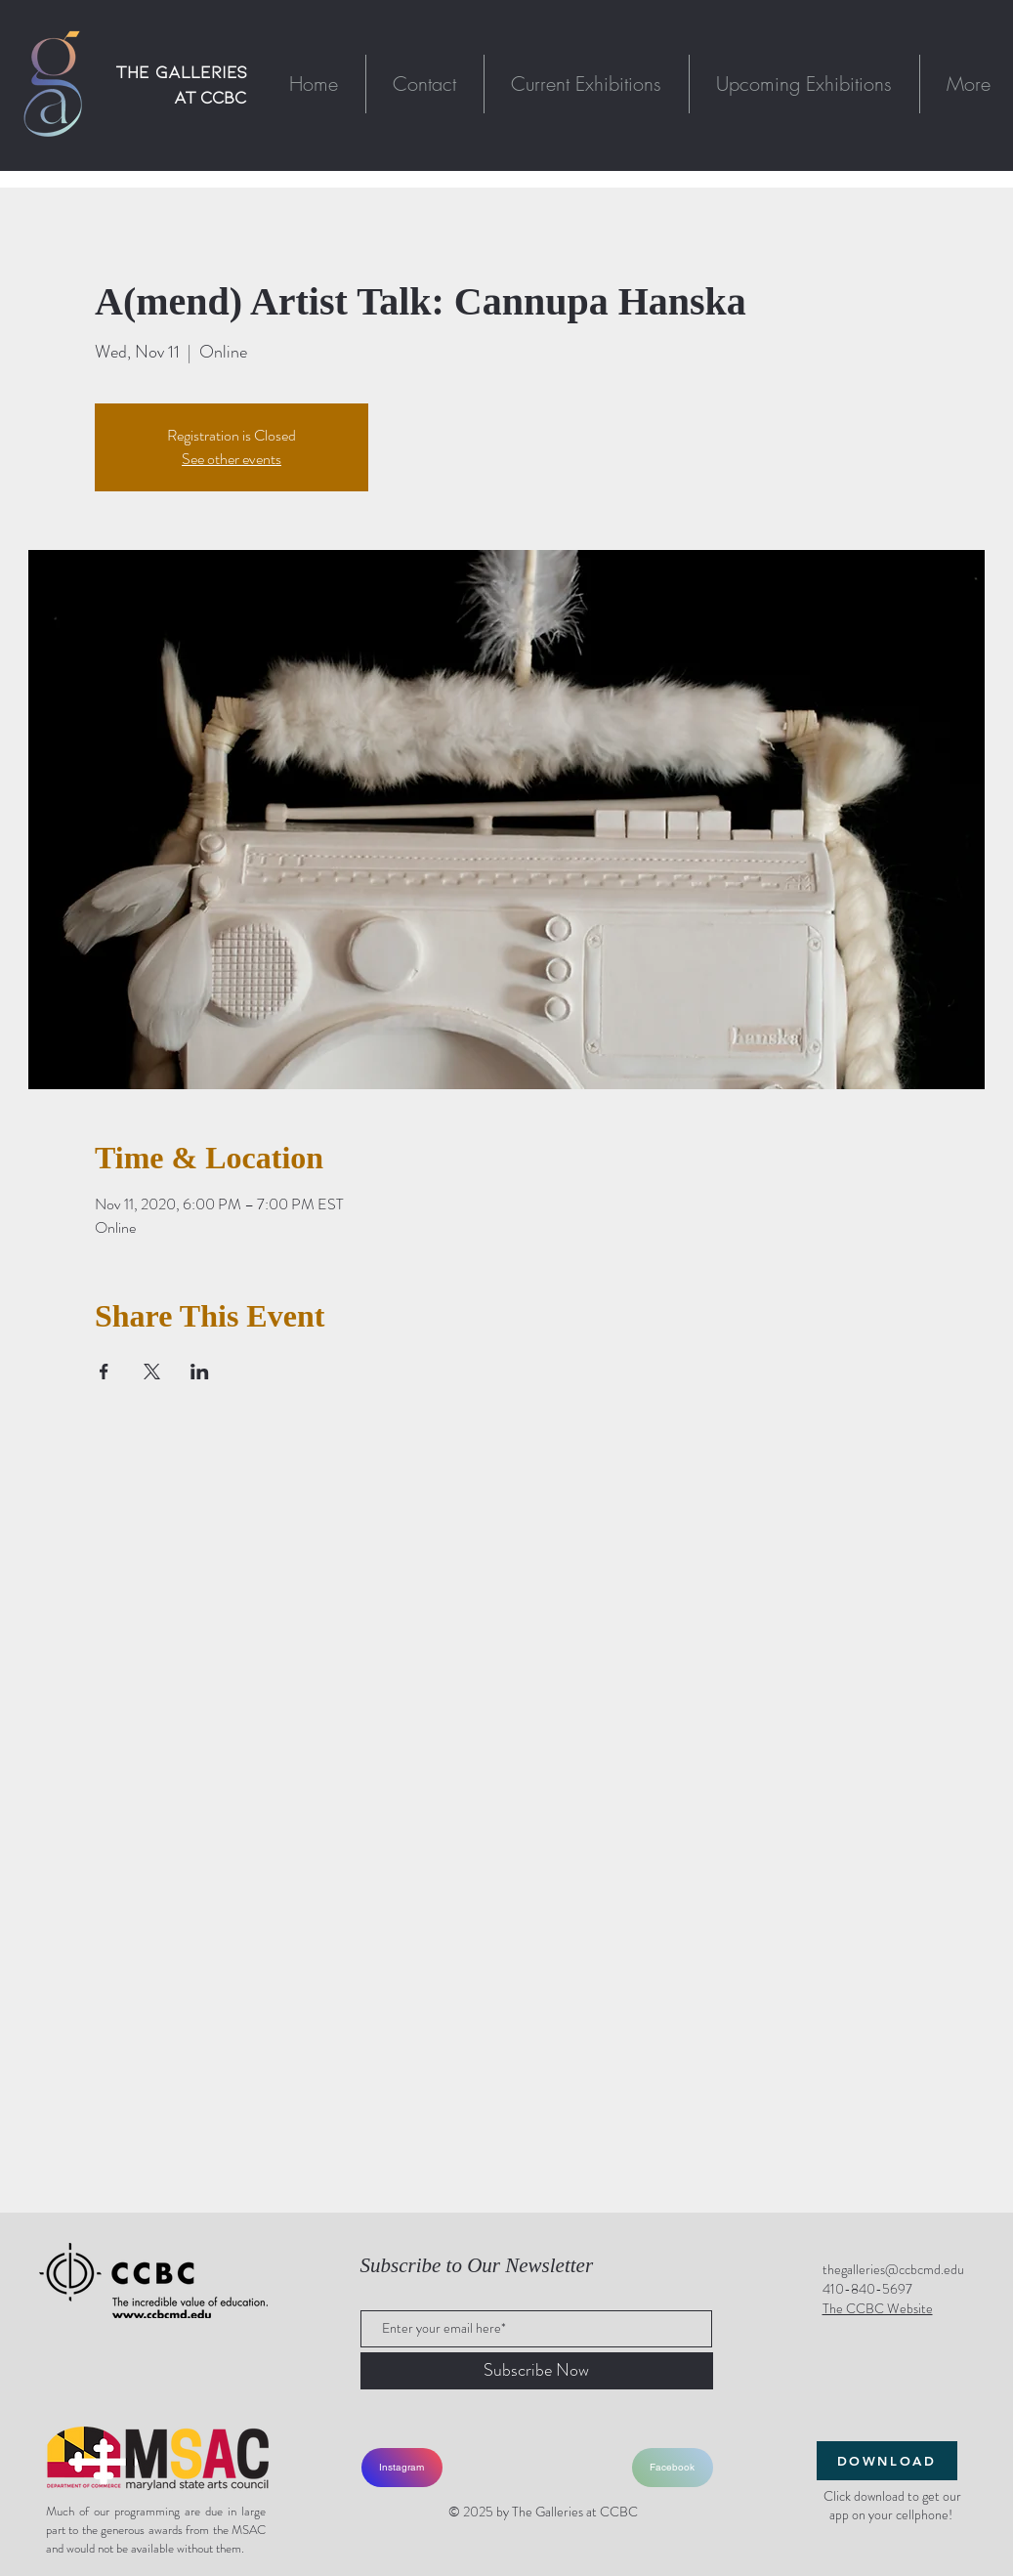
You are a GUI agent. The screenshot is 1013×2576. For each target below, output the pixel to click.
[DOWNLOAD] (887, 2460)
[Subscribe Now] (536, 2370)
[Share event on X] (152, 1371)
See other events (231, 458)
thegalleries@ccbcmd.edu (893, 2269)
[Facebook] (672, 2467)
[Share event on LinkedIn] (199, 1371)
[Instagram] (402, 2467)
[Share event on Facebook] (104, 1371)
